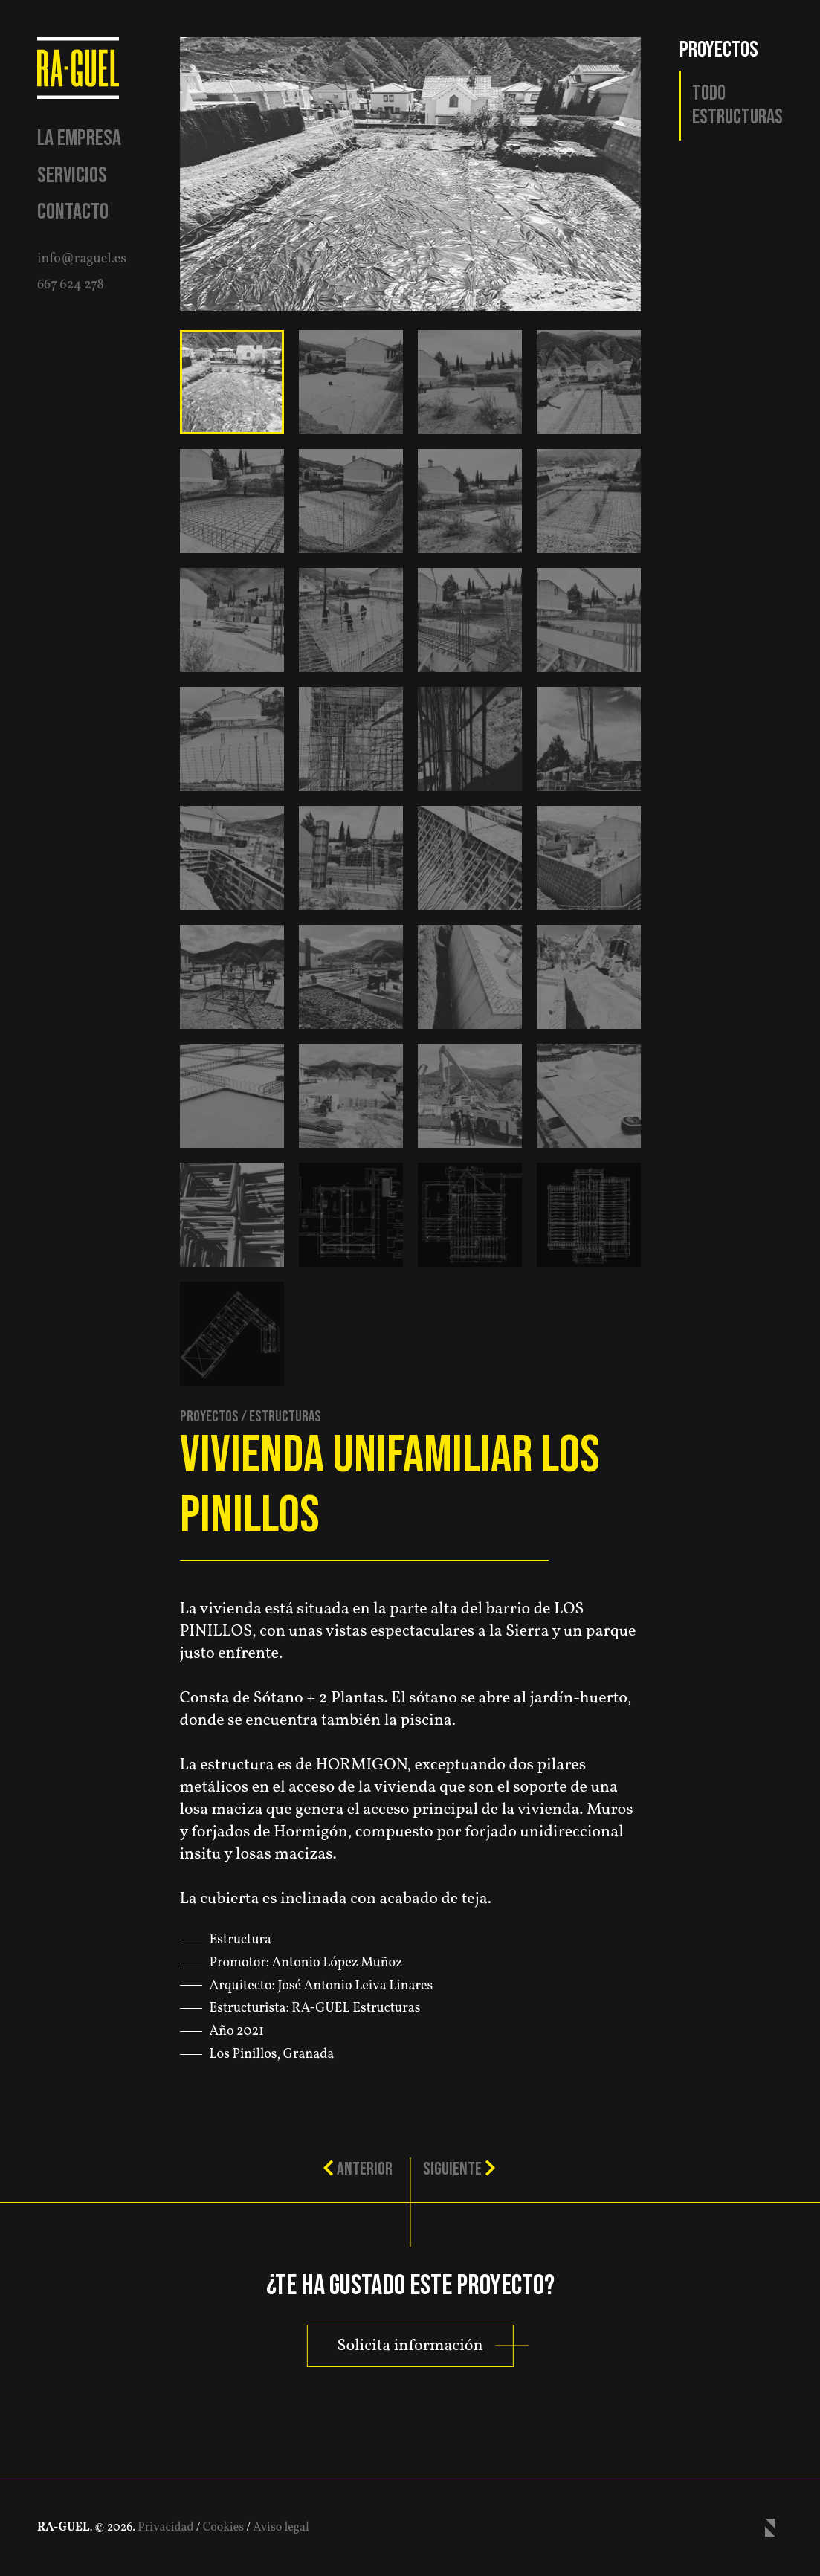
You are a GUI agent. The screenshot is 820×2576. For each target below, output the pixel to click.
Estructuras (737, 117)
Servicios (72, 175)
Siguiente (459, 2169)
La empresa (79, 138)
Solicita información (409, 2345)
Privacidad (165, 2527)
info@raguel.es (81, 259)
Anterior (358, 2169)
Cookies (223, 2527)
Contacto (73, 211)
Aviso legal (281, 2527)
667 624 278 (70, 285)
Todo (709, 94)
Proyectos (209, 1416)
